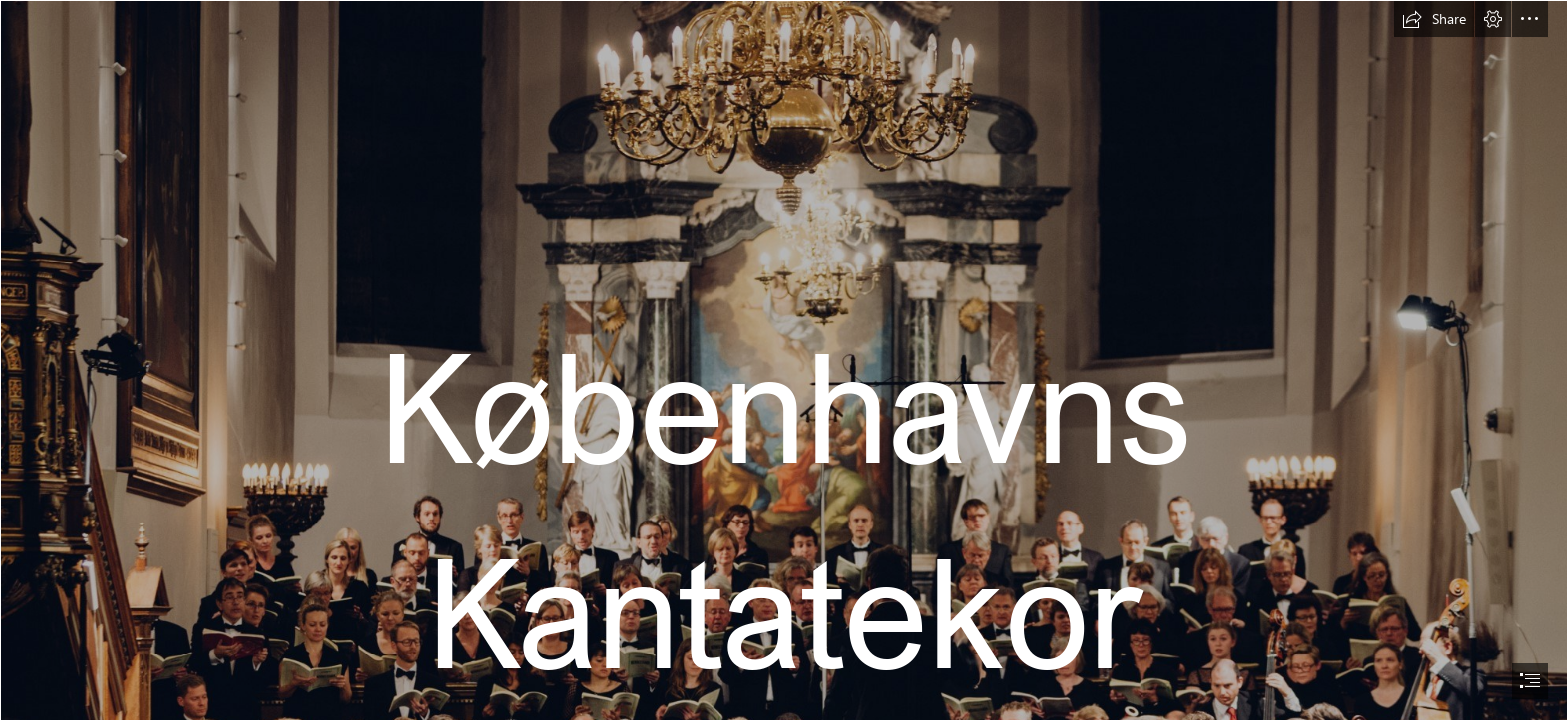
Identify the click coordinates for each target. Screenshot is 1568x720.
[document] (784, 360)
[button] (1434, 19)
